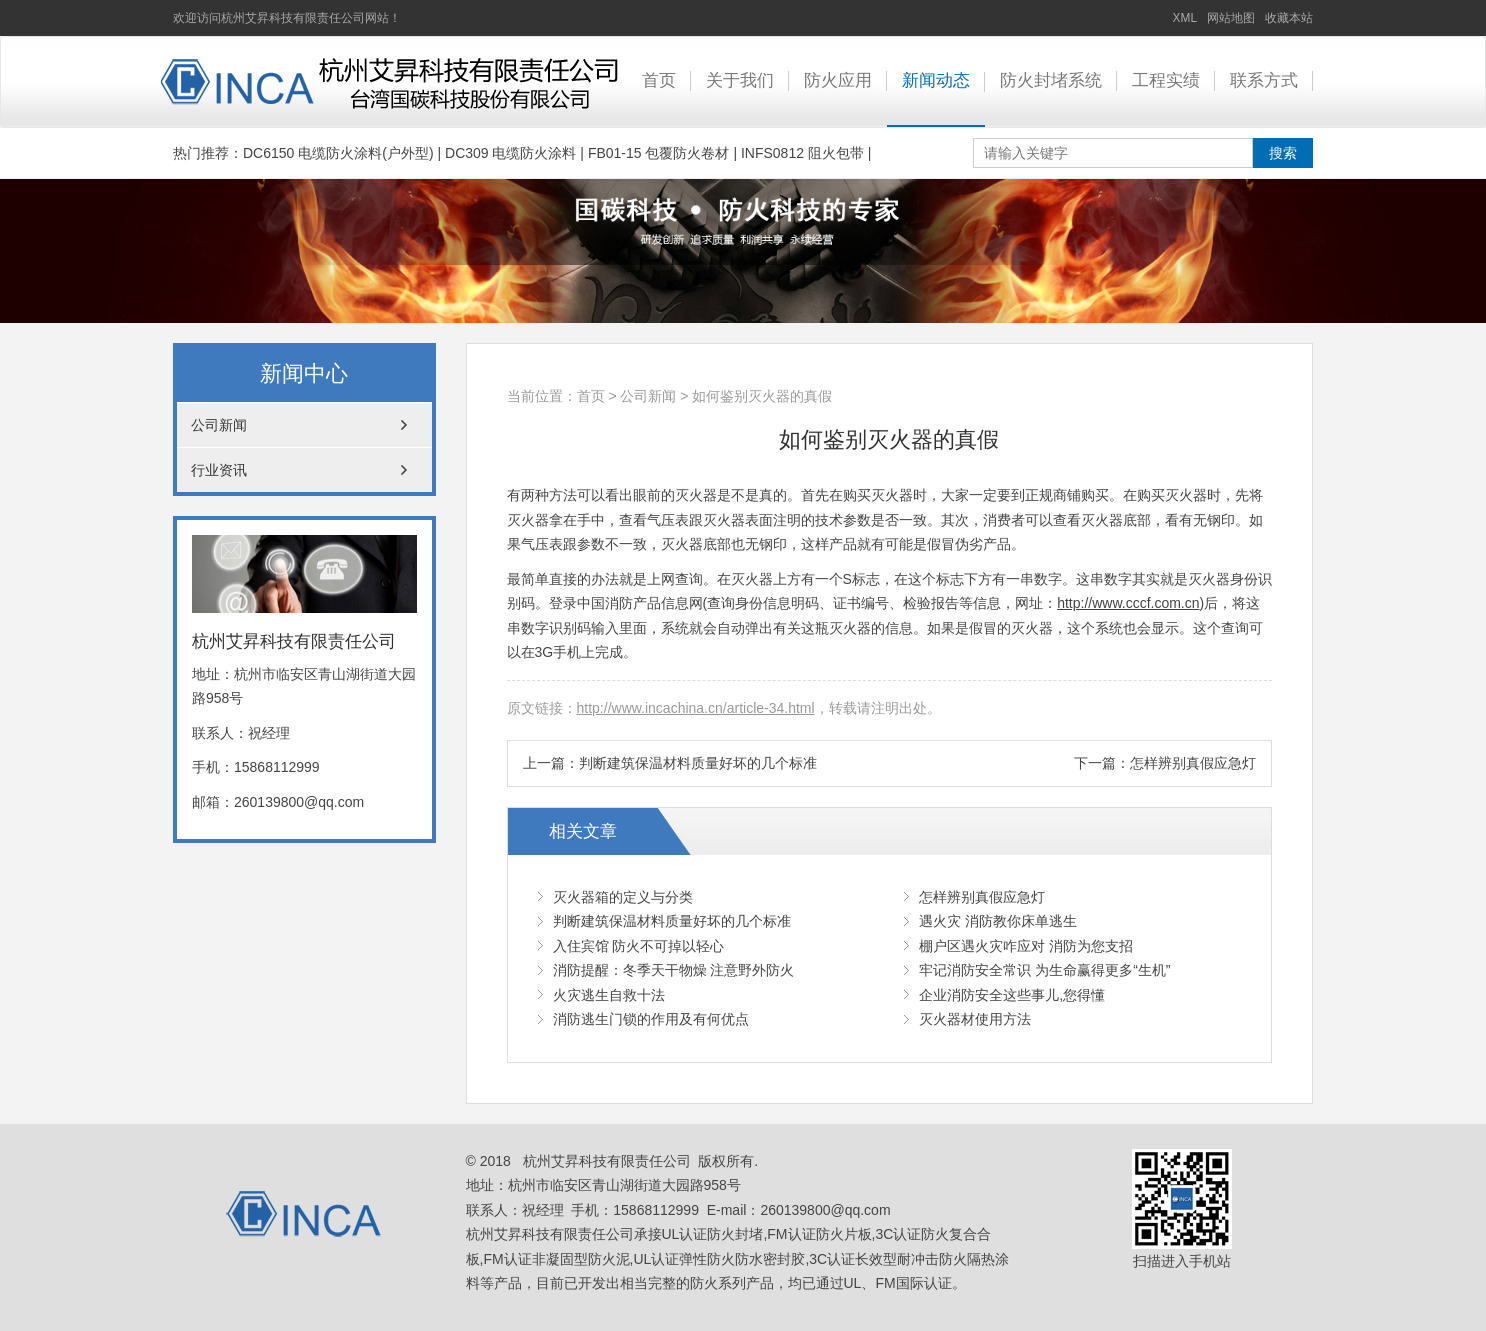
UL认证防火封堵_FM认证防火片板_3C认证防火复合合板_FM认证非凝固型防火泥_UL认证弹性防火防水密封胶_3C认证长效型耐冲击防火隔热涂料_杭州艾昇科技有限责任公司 (388, 82)
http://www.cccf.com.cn (1128, 603)
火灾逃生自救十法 (609, 995)
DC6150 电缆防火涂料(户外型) (338, 153)
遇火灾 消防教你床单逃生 (998, 921)
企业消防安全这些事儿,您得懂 (1012, 995)
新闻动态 (936, 80)
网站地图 (1231, 18)
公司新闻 (648, 396)
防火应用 (838, 80)
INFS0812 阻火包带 (802, 153)
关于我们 (740, 80)
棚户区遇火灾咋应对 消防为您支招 (1026, 946)
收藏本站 (1289, 18)
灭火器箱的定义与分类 (623, 897)
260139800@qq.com (299, 802)
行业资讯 (219, 470)
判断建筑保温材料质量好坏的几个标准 (698, 763)
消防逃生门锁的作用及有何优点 (651, 1019)
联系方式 (1264, 80)
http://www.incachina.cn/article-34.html (696, 708)
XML (1185, 18)
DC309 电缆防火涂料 (510, 153)
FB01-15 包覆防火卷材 (659, 153)
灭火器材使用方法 (975, 1019)
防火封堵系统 (1051, 80)
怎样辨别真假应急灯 (1193, 763)
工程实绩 (1166, 80)
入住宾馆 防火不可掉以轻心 (639, 946)
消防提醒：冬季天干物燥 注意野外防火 (674, 970)
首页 (659, 80)
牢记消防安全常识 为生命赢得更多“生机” (1044, 970)
